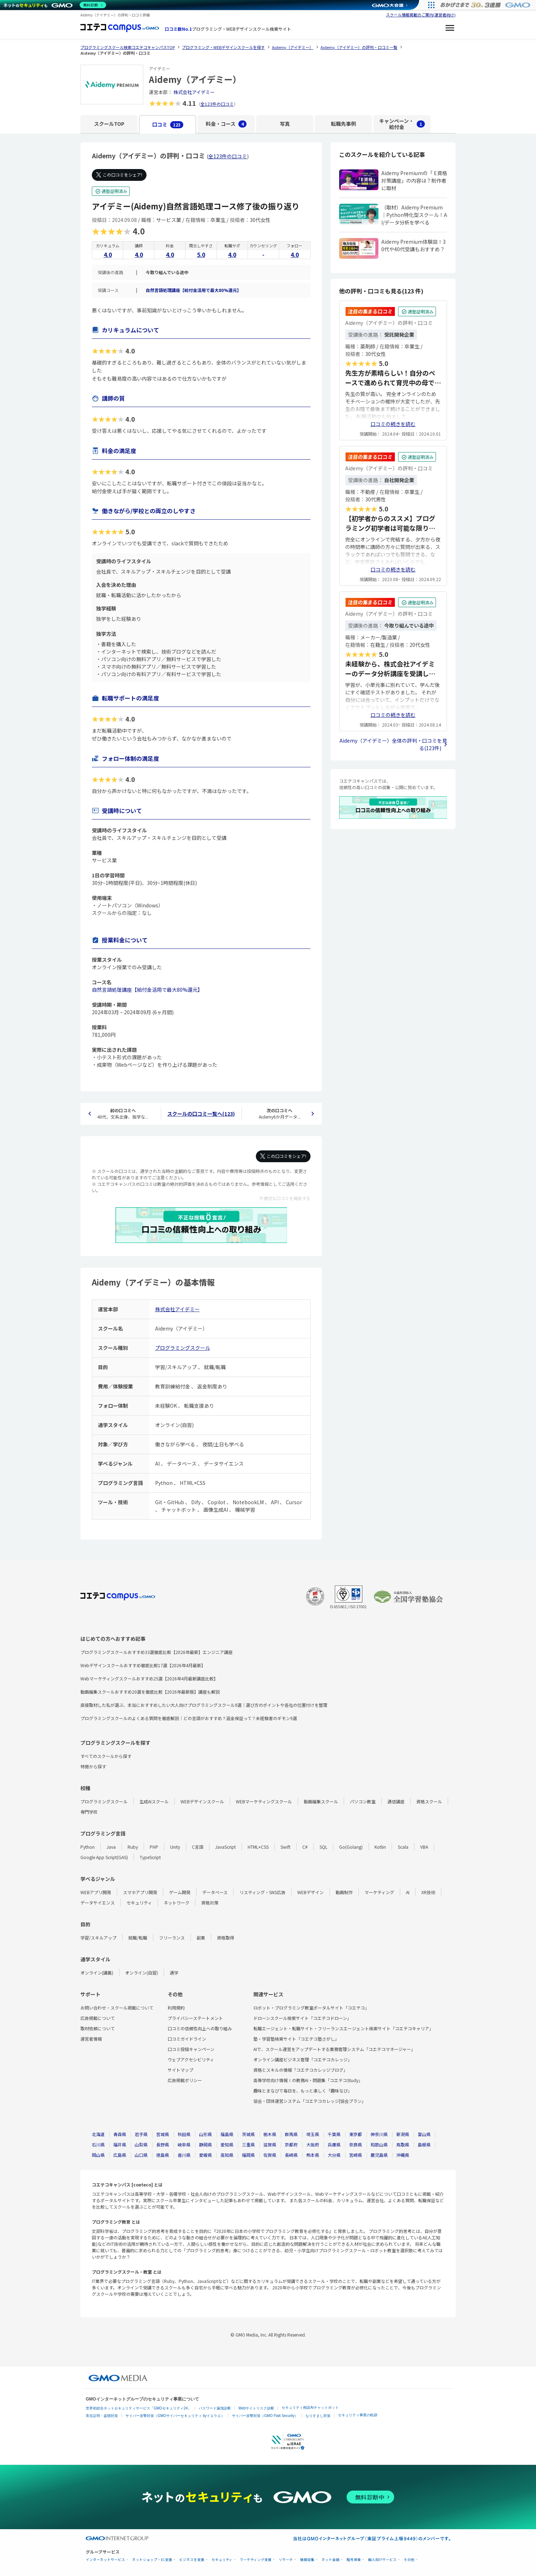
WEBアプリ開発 (95, 1892)
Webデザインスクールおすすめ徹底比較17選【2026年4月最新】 (142, 1665)
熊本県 (312, 2155)
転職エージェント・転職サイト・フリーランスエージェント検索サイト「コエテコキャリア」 (343, 2028)
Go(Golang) (351, 1847)
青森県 (119, 2134)
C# (305, 1847)
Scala (403, 1847)
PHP (154, 1847)
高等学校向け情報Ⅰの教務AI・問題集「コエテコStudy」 (308, 2080)
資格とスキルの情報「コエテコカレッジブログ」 (300, 2070)
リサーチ (286, 2559)
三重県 (248, 2144)
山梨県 (141, 2144)
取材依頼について (97, 2028)
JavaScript (225, 1847)
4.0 (108, 254)
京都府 (291, 2144)
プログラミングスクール (182, 1347)
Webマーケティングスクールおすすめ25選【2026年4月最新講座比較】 (149, 1678)
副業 (201, 1938)
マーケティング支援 (256, 2559)
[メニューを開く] (450, 29)
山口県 (141, 2155)
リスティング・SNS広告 (262, 1892)
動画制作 (344, 1892)
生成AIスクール (154, 1801)
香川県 (184, 2155)
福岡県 (248, 2155)
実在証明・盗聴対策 (102, 2416)
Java (111, 1847)
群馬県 (291, 2134)
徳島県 (162, 2155)
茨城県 (248, 2134)
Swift (286, 1847)
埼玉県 (312, 2134)
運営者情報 (91, 2039)
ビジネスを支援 (191, 2559)
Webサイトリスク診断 (256, 2408)
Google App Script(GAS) (104, 1857)
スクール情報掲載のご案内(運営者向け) (421, 15)
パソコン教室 (363, 1801)
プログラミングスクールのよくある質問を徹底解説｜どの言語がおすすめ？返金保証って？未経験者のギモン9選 (188, 1718)
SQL (323, 1847)
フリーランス (172, 1938)
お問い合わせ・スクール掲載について (116, 2008)
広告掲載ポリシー (185, 2080)
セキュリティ (139, 1902)
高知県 (226, 2155)
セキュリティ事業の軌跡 (357, 2415)
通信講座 (396, 1801)
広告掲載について (97, 2018)
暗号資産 (354, 2559)
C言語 (197, 1847)
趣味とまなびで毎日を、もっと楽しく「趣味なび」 (302, 2090)
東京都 (355, 2134)
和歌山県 (379, 2144)
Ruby (133, 1847)
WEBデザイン (310, 1892)
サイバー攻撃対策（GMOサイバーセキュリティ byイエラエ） (174, 2416)
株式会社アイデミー (194, 92)
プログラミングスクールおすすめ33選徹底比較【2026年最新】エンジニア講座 (156, 1652)
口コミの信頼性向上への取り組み (200, 2028)
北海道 (98, 2134)
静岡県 (205, 2144)
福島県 (226, 2134)
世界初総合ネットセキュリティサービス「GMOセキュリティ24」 (138, 2408)
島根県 (424, 2144)
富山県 (424, 2134)
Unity (175, 1847)
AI (408, 1892)
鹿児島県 (379, 2155)
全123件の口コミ (217, 104)
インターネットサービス (105, 2559)
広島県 (119, 2155)
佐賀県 (269, 2155)
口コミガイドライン (187, 2039)
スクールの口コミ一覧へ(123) (201, 1113)
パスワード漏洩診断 (215, 2408)
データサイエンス (97, 1902)
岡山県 (98, 2155)
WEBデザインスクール (202, 1801)
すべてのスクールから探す (105, 1756)
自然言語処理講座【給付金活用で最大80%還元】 (193, 290)
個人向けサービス (382, 2559)
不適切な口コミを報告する (285, 1198)
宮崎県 (355, 2155)
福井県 (119, 2144)
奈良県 (355, 2144)
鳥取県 (402, 2144)
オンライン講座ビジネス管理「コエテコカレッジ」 (302, 2059)
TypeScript (150, 1857)
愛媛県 (205, 2155)
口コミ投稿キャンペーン (191, 2049)
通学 (174, 1973)
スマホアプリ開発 (140, 1892)
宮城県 (162, 2134)
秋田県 (184, 2134)
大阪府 (312, 2144)
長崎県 (291, 2155)
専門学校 (89, 1812)
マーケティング (379, 1892)
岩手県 (141, 2134)
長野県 (162, 2144)
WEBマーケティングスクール (264, 1801)
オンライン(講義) (96, 1973)
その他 (409, 2559)
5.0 (201, 254)
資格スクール (429, 1801)
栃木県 (269, 2134)
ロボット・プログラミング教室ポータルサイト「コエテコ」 (311, 2008)
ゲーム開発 (179, 1892)
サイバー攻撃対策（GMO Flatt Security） (265, 2416)
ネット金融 (330, 2559)
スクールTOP (109, 123)
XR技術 (428, 1892)
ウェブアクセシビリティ (191, 2059)
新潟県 (402, 2134)
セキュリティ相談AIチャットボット (310, 2407)
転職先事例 (343, 123)
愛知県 (226, 2144)
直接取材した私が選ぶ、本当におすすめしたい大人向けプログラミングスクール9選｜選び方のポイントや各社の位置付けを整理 (203, 1705)
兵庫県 (334, 2144)
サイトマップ (180, 2070)
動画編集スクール (321, 1801)
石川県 (98, 2144)
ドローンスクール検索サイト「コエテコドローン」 (302, 2018)
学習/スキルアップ (98, 1938)
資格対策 (209, 1902)
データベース (215, 1892)
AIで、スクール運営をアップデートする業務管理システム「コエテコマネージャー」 (334, 2049)
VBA (424, 1847)
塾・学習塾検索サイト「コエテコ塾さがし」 (296, 2039)
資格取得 (225, 1938)
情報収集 (307, 2559)
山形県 (205, 2134)
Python (87, 1847)
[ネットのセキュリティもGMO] (55, 5)
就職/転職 (137, 1938)
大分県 (334, 2155)
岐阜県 (184, 2144)
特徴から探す (93, 1766)
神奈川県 (379, 2134)
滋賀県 (269, 2144)
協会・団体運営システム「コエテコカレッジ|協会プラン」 (309, 2101)
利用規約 (176, 2008)
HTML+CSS (258, 1847)
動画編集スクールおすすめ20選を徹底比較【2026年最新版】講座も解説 (150, 1692)
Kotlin (380, 1847)
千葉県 (334, 2134)
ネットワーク (176, 1902)
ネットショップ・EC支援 (152, 2559)
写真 (285, 123)
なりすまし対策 (318, 2416)
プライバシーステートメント (195, 2018)
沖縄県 (402, 2155)
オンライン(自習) (141, 1973)
